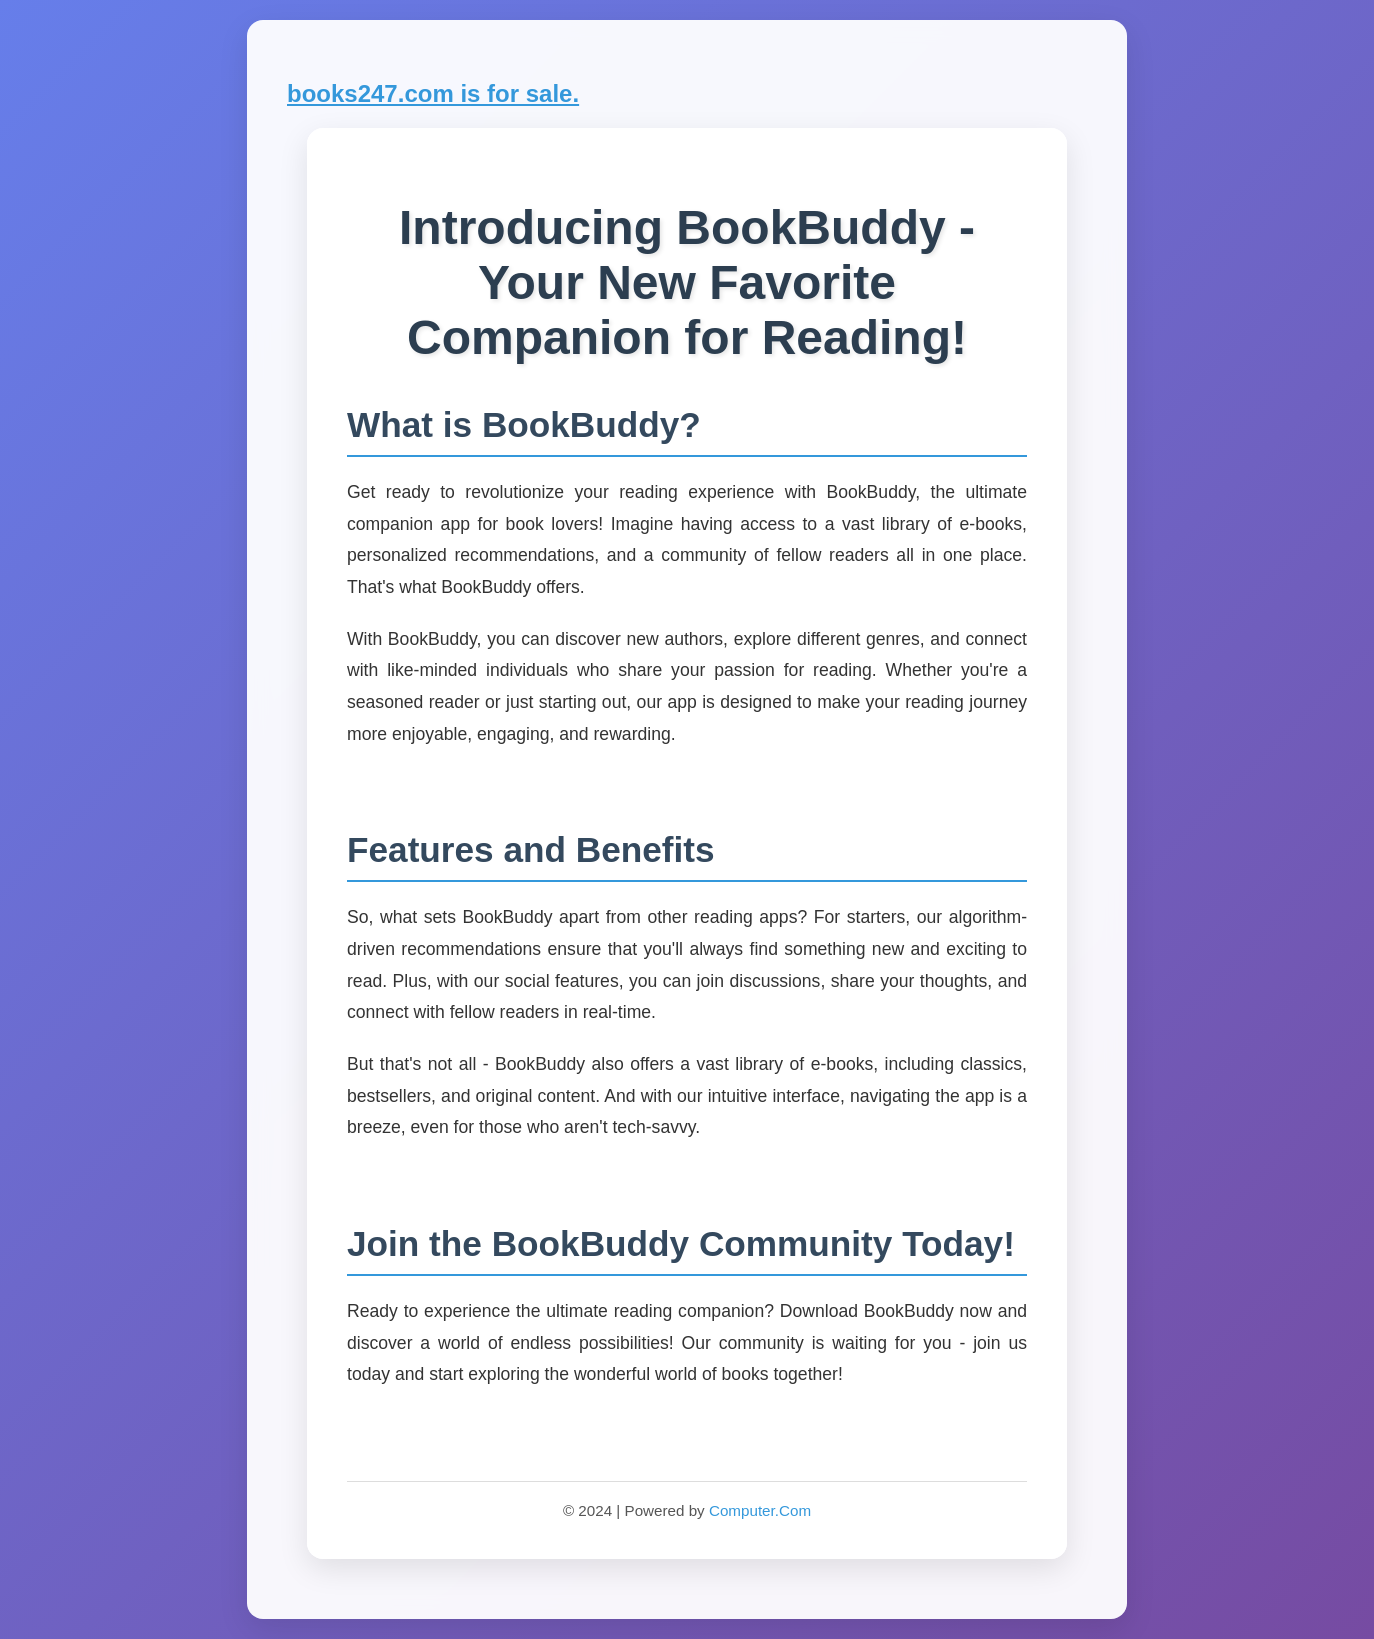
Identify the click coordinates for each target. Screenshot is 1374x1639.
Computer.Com (760, 1510)
